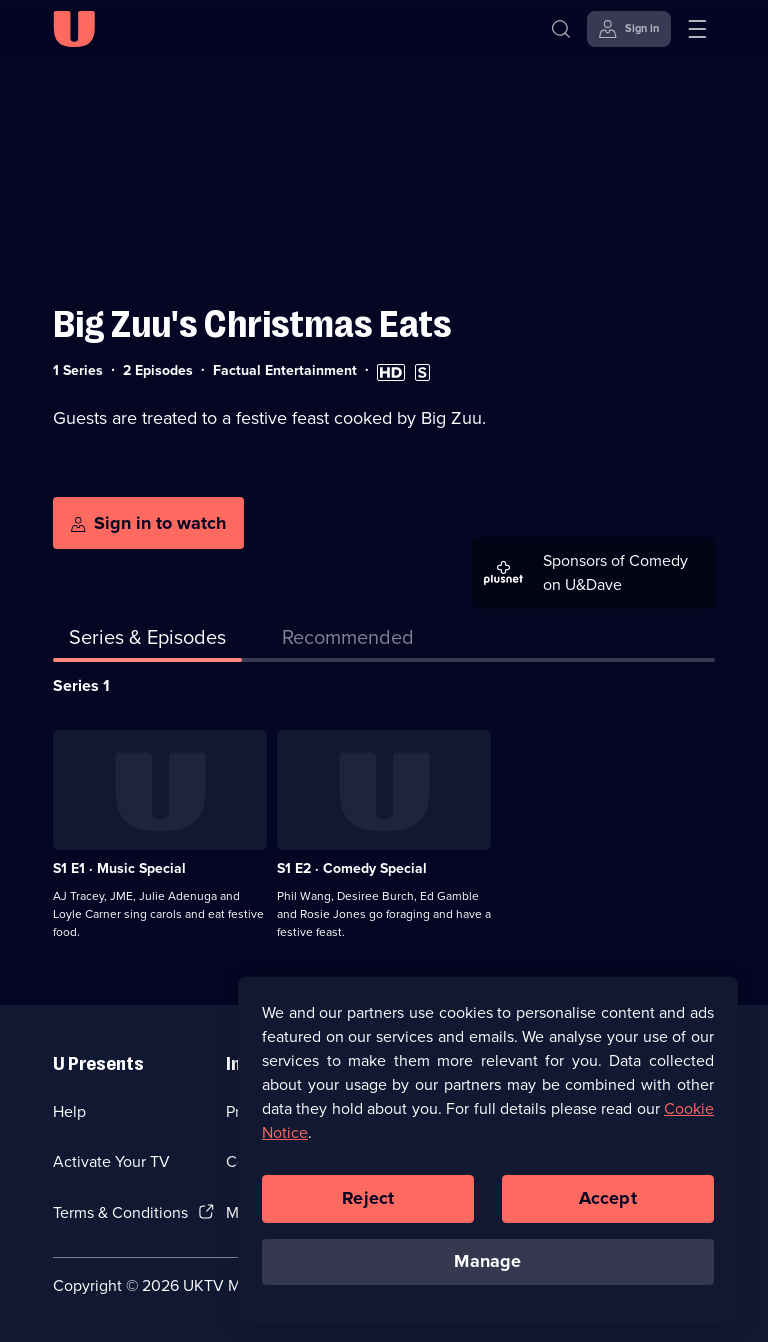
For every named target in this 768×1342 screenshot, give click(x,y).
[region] (488, 1158)
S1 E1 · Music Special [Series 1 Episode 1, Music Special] (119, 868)
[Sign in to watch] (148, 523)
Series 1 (81, 685)
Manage (487, 1269)
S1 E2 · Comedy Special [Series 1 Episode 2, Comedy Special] (352, 868)
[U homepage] (74, 29)
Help (69, 1111)
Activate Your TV (111, 1161)
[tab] (348, 641)
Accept (608, 1206)
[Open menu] (697, 29)
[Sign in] (629, 29)
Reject (368, 1206)
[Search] (561, 29)
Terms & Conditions (120, 1212)
